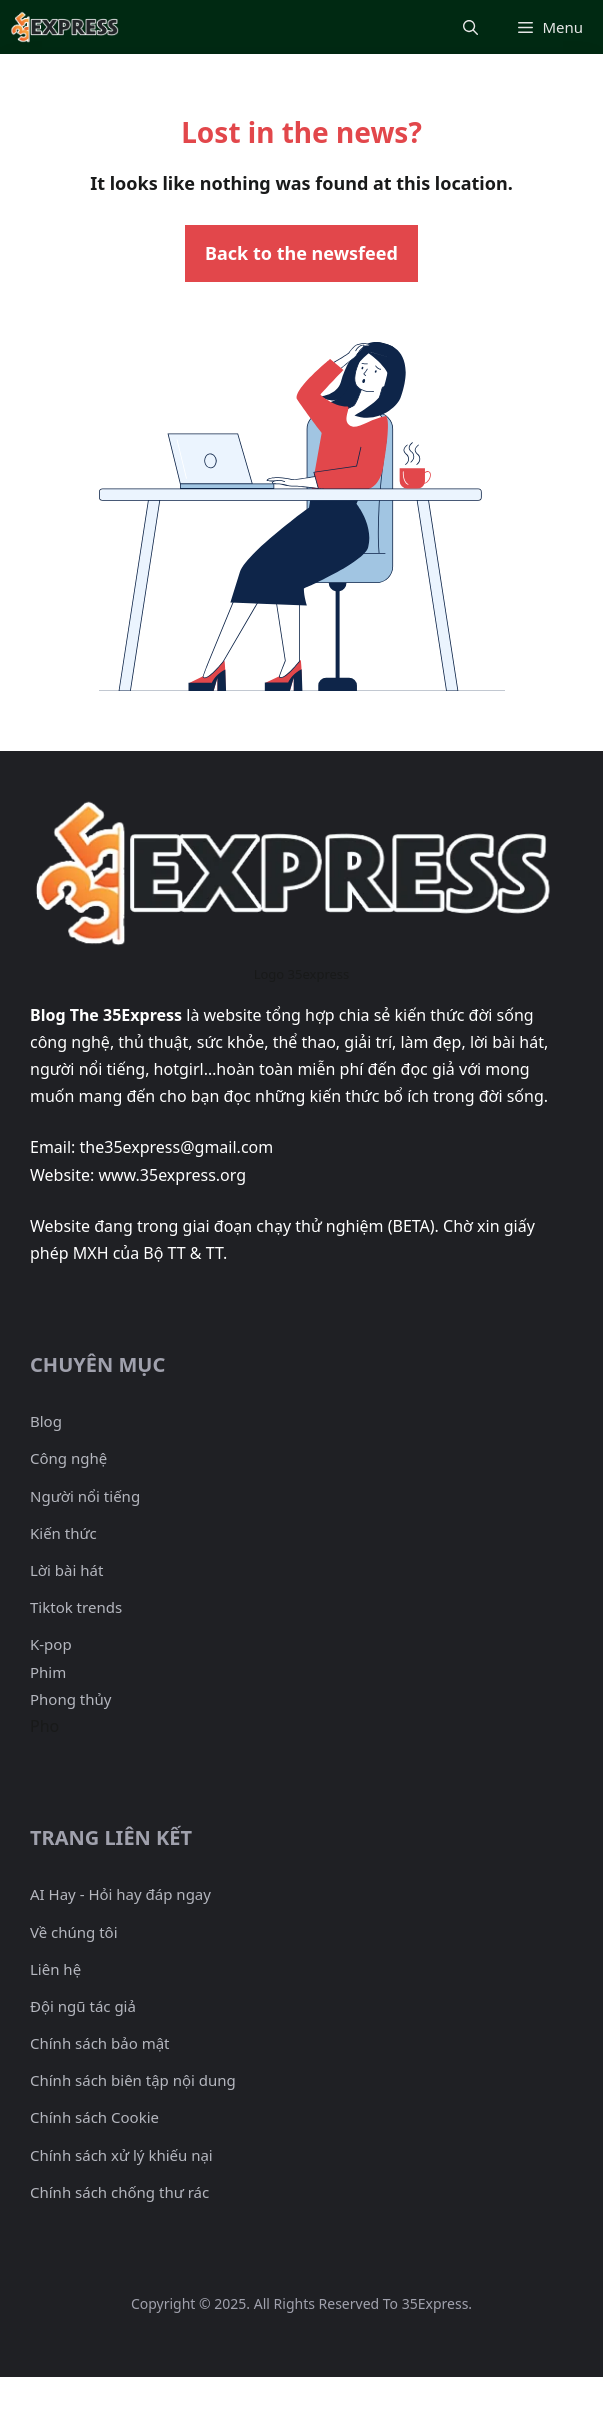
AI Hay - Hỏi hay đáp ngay (120, 1894)
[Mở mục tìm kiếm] (470, 27)
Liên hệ (55, 1969)
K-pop (51, 1644)
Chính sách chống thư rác (119, 2192)
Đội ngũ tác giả (83, 2006)
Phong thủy (70, 1699)
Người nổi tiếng (85, 1496)
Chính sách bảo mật (100, 2043)
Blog (46, 1421)
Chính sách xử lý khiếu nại (121, 2155)
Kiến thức (63, 1533)
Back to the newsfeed (301, 253)
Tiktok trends (76, 1607)
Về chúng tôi (74, 1932)
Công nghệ (68, 1458)
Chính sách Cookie (94, 2117)
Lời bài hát (66, 1570)
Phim (48, 1672)
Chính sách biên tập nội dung (133, 2080)
